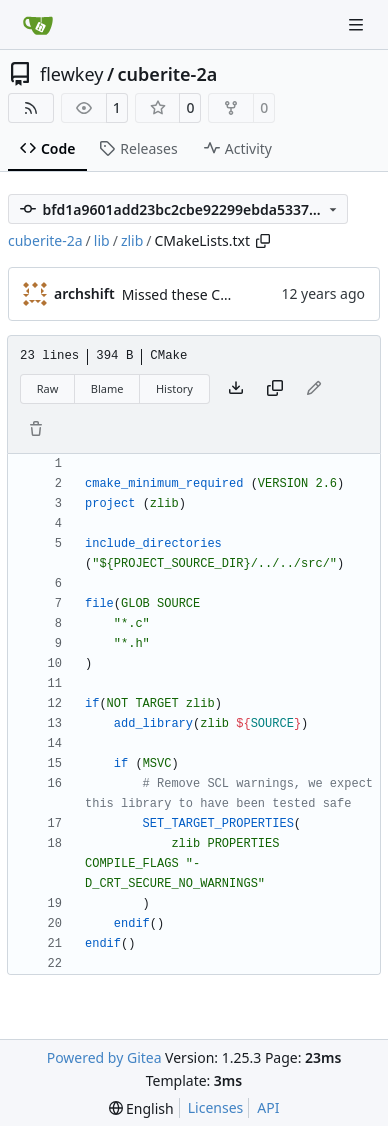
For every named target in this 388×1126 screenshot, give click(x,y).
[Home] (38, 25)
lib (102, 240)
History (174, 388)
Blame (107, 388)
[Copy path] (263, 241)
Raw (48, 388)
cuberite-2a (168, 74)
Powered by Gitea (104, 1057)
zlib (132, 240)
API (268, 1107)
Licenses (216, 1107)
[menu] (141, 1108)
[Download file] (236, 389)
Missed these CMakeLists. (206, 294)
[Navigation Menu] (358, 24)
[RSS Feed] (31, 108)
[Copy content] (275, 389)
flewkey (71, 74)
